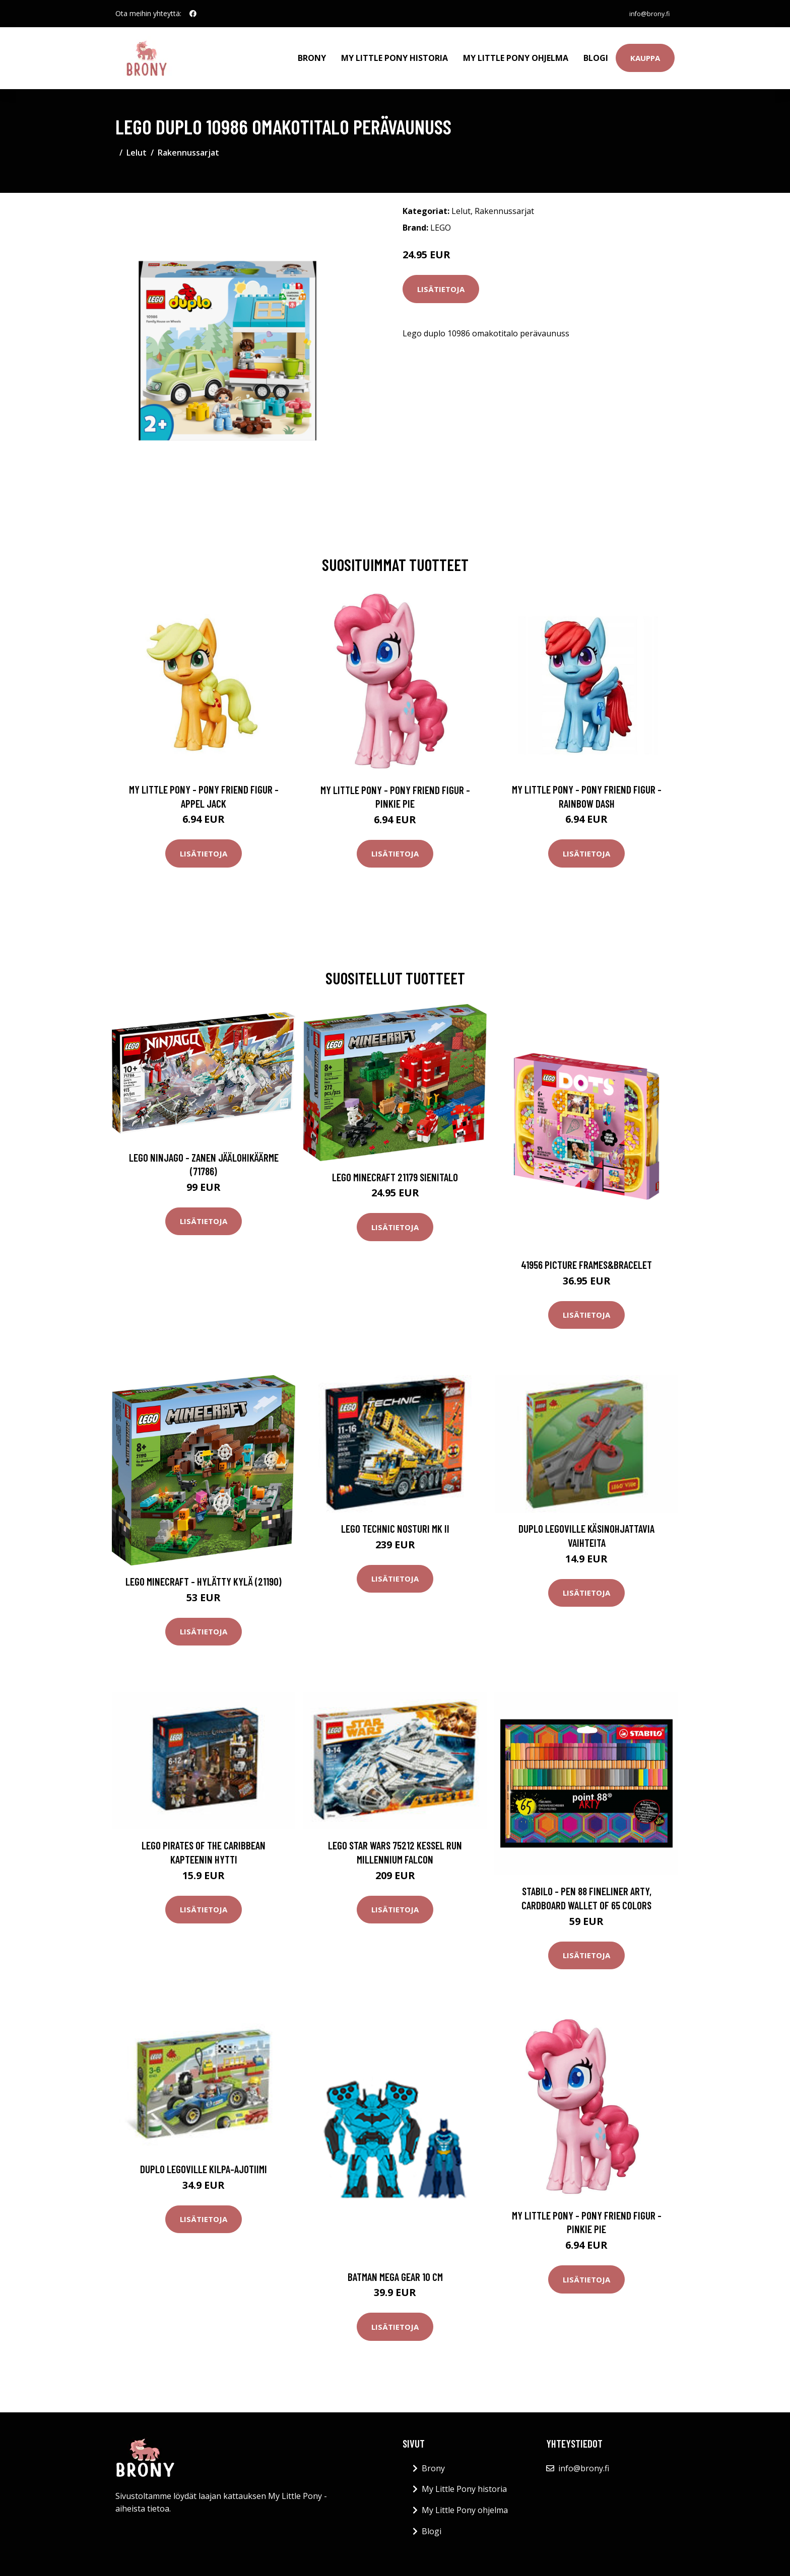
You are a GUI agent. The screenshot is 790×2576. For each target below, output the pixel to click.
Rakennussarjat (188, 144)
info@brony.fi (645, 13)
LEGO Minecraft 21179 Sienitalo (395, 1168)
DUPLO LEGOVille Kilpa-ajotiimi (203, 2160)
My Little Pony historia (394, 53)
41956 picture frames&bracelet (586, 1256)
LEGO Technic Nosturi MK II (395, 1520)
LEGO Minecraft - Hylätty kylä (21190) (203, 1572)
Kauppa (645, 53)
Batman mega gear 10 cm (395, 2267)
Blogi (595, 53)
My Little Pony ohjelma (515, 53)
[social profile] (193, 13)
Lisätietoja (441, 280)
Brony (312, 53)
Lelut (136, 144)
